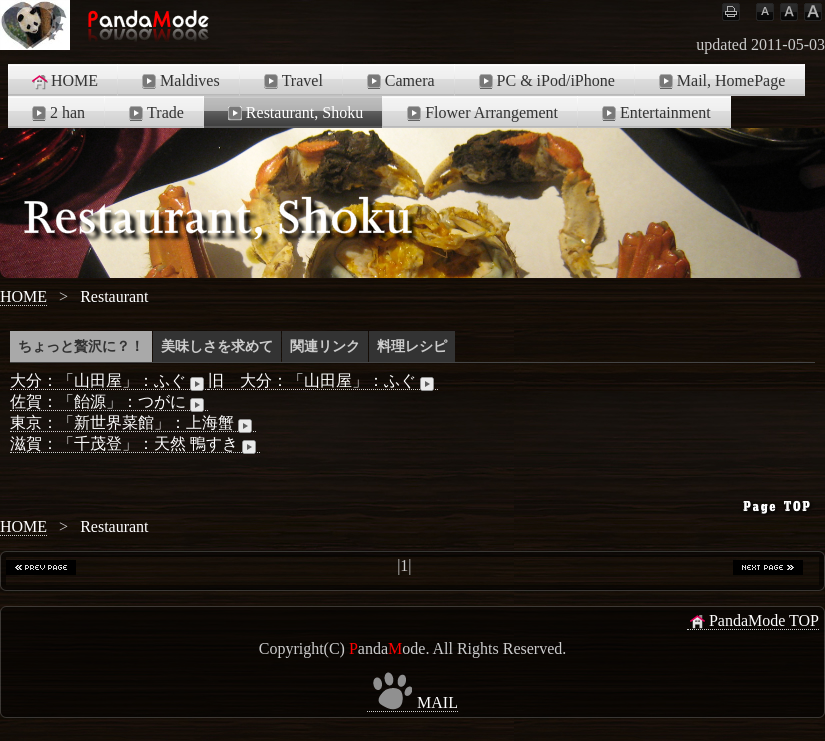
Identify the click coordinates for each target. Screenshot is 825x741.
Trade (154, 113)
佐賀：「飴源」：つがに (109, 402)
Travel (291, 81)
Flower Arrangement (480, 113)
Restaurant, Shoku (293, 113)
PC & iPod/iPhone (545, 81)
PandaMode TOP (753, 621)
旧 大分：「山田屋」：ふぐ (323, 381)
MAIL (412, 703)
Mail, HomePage (720, 81)
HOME (63, 81)
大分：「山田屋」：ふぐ (109, 381)
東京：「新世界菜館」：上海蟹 (133, 423)
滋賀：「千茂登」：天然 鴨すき (135, 444)
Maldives (179, 81)
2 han (56, 113)
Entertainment (654, 113)
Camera (399, 81)
